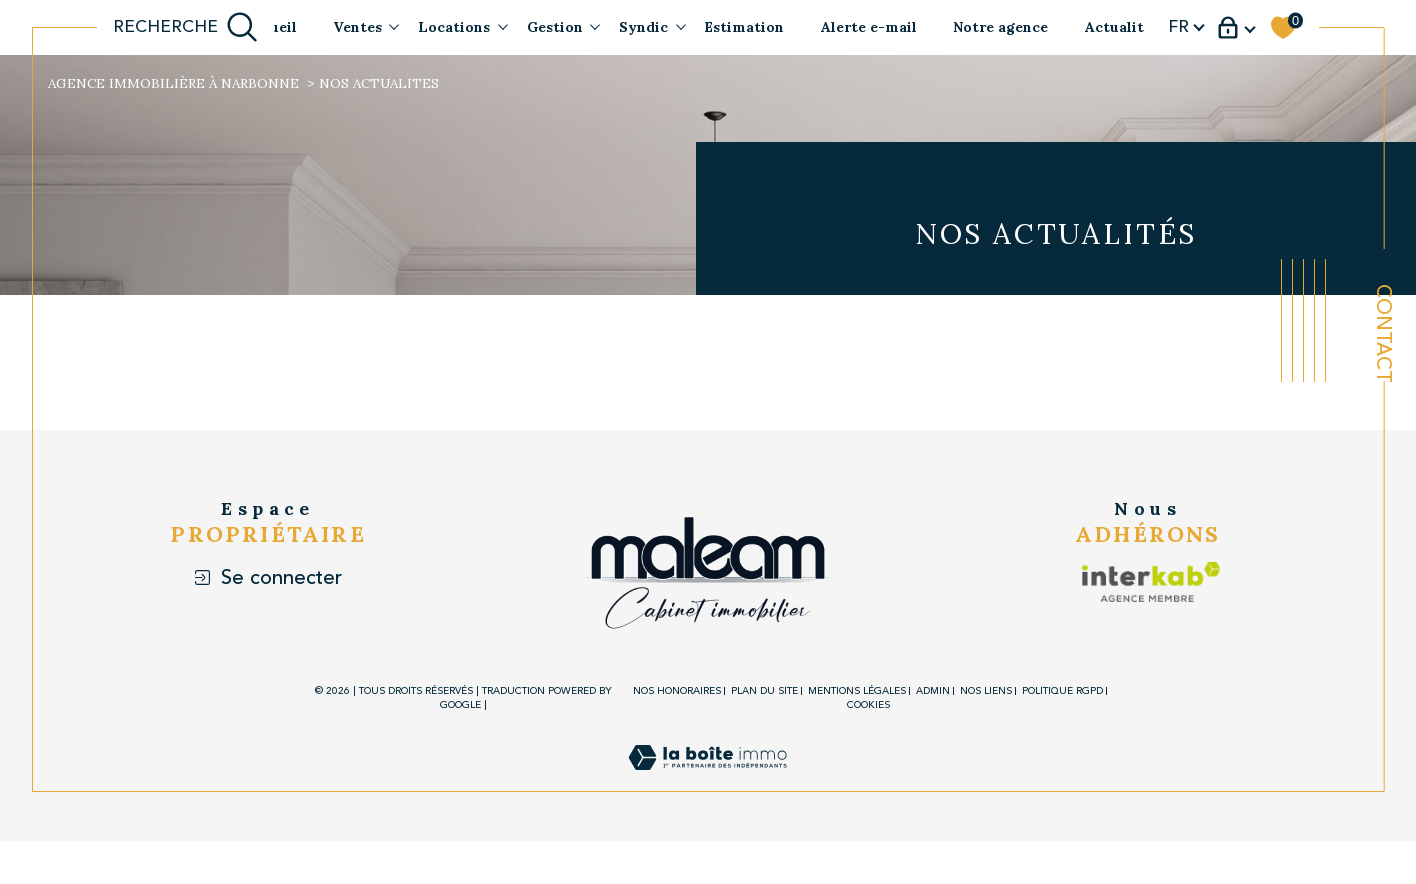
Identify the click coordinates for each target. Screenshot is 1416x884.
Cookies (868, 706)
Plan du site (764, 691)
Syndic (643, 27)
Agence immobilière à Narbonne (173, 83)
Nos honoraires (677, 691)
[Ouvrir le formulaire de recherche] (186, 27)
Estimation (744, 27)
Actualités (1122, 27)
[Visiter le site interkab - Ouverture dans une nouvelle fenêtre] (1132, 582)
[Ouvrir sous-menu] (394, 26)
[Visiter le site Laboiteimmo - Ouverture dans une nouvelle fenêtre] (707, 780)
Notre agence (1000, 27)
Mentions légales (857, 691)
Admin (933, 691)
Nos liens (986, 691)
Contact (1383, 333)
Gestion (555, 27)
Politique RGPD (1062, 691)
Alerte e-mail (869, 27)
